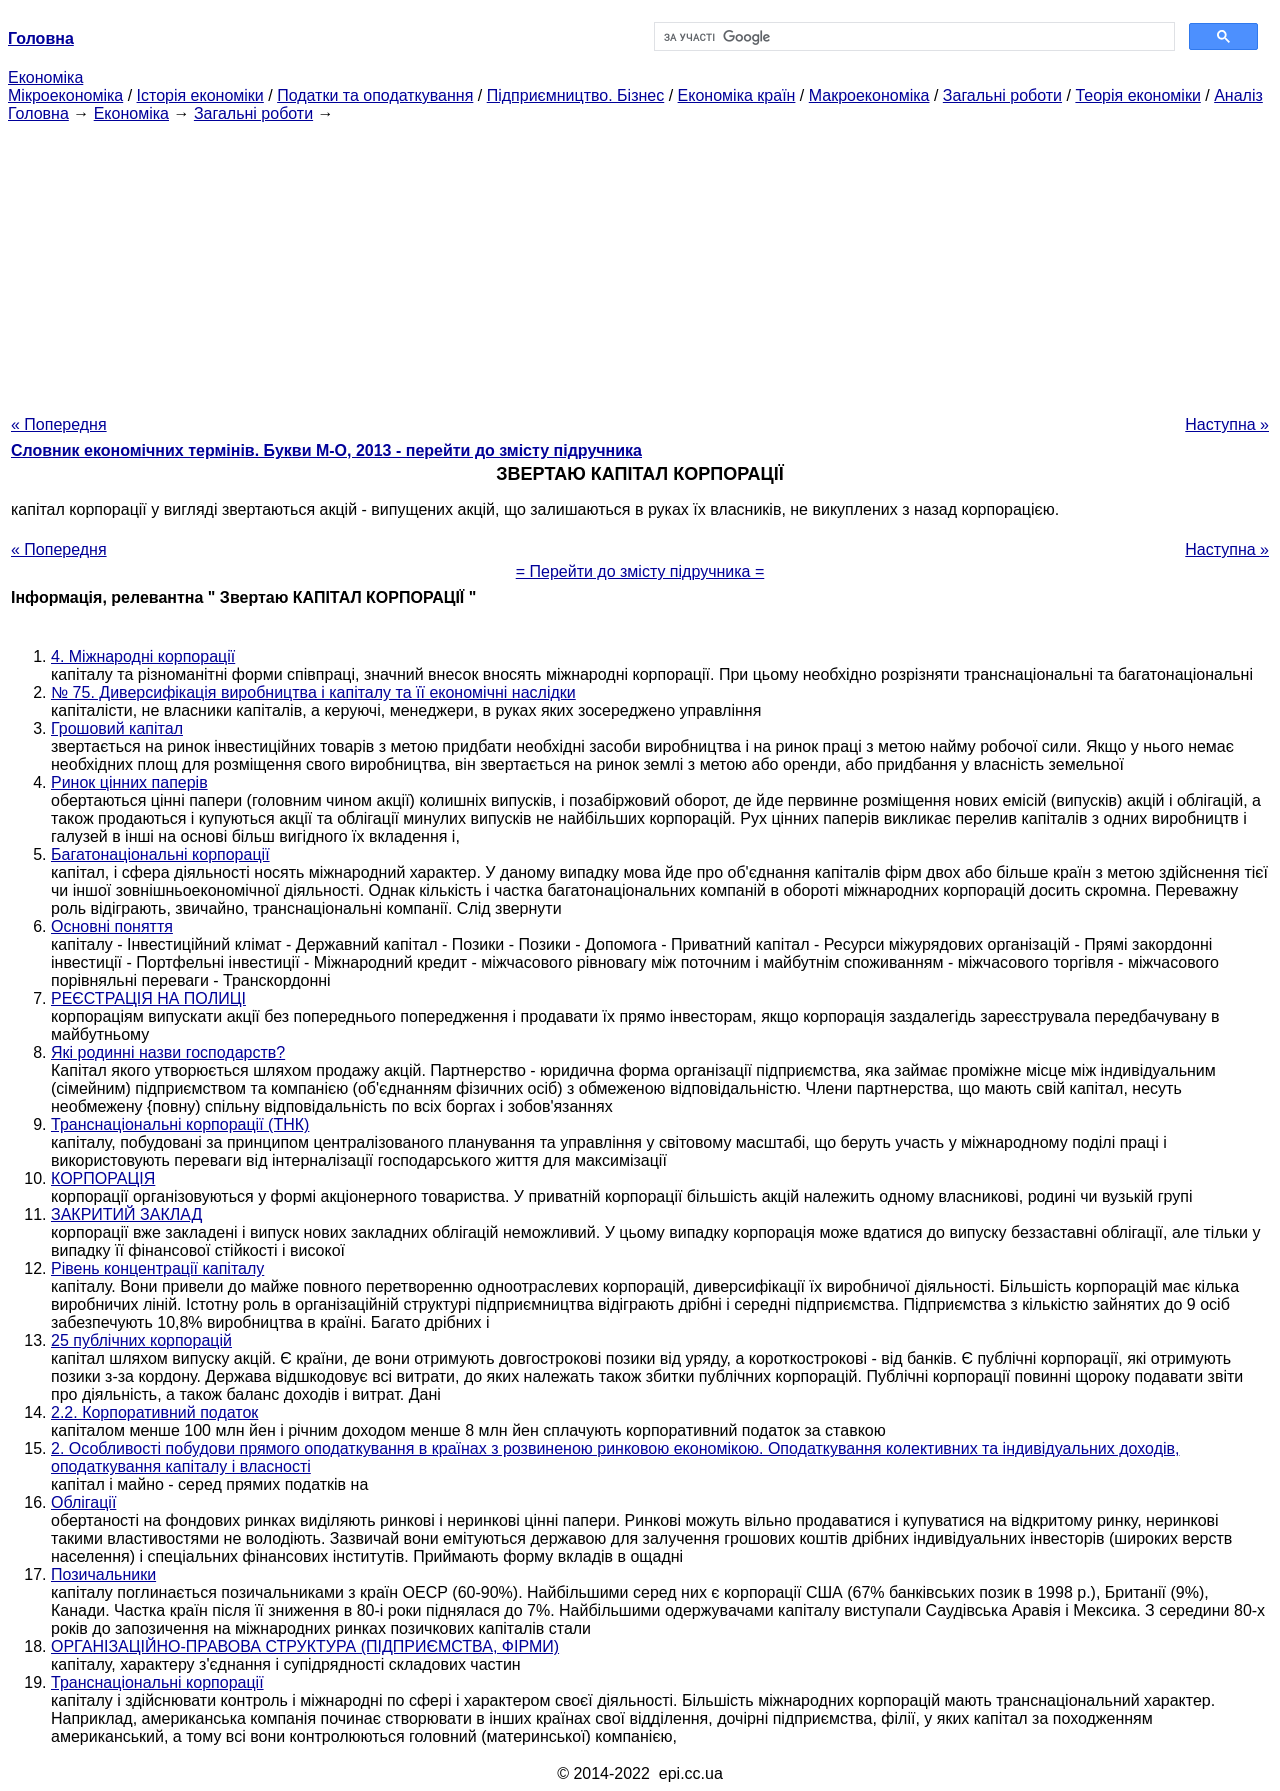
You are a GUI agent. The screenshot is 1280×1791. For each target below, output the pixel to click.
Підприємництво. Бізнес (576, 95)
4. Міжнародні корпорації (143, 656)
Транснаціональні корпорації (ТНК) (180, 1124)
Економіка (45, 77)
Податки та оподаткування (375, 95)
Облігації (83, 1502)
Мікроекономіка (65, 95)
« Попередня (59, 424)
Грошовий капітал (117, 728)
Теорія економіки (1137, 95)
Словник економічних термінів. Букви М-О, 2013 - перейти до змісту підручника (326, 450)
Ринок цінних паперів (129, 782)
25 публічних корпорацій (141, 1340)
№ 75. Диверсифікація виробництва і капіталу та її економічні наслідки (313, 692)
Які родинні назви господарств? (168, 1052)
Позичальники (103, 1574)
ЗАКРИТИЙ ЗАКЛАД (126, 1214)
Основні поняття (112, 926)
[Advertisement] (640, 263)
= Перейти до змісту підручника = (640, 571)
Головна (38, 113)
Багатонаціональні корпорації (160, 854)
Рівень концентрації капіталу (157, 1268)
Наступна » (1227, 424)
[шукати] (912, 37)
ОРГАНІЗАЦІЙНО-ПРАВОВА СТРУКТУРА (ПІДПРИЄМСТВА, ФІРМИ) (305, 1646)
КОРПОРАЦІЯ (103, 1178)
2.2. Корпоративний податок (154, 1412)
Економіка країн (737, 95)
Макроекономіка (869, 95)
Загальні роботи (1002, 95)
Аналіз (1238, 95)
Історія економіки (200, 95)
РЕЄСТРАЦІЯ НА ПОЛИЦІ (148, 998)
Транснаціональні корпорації (157, 1682)
